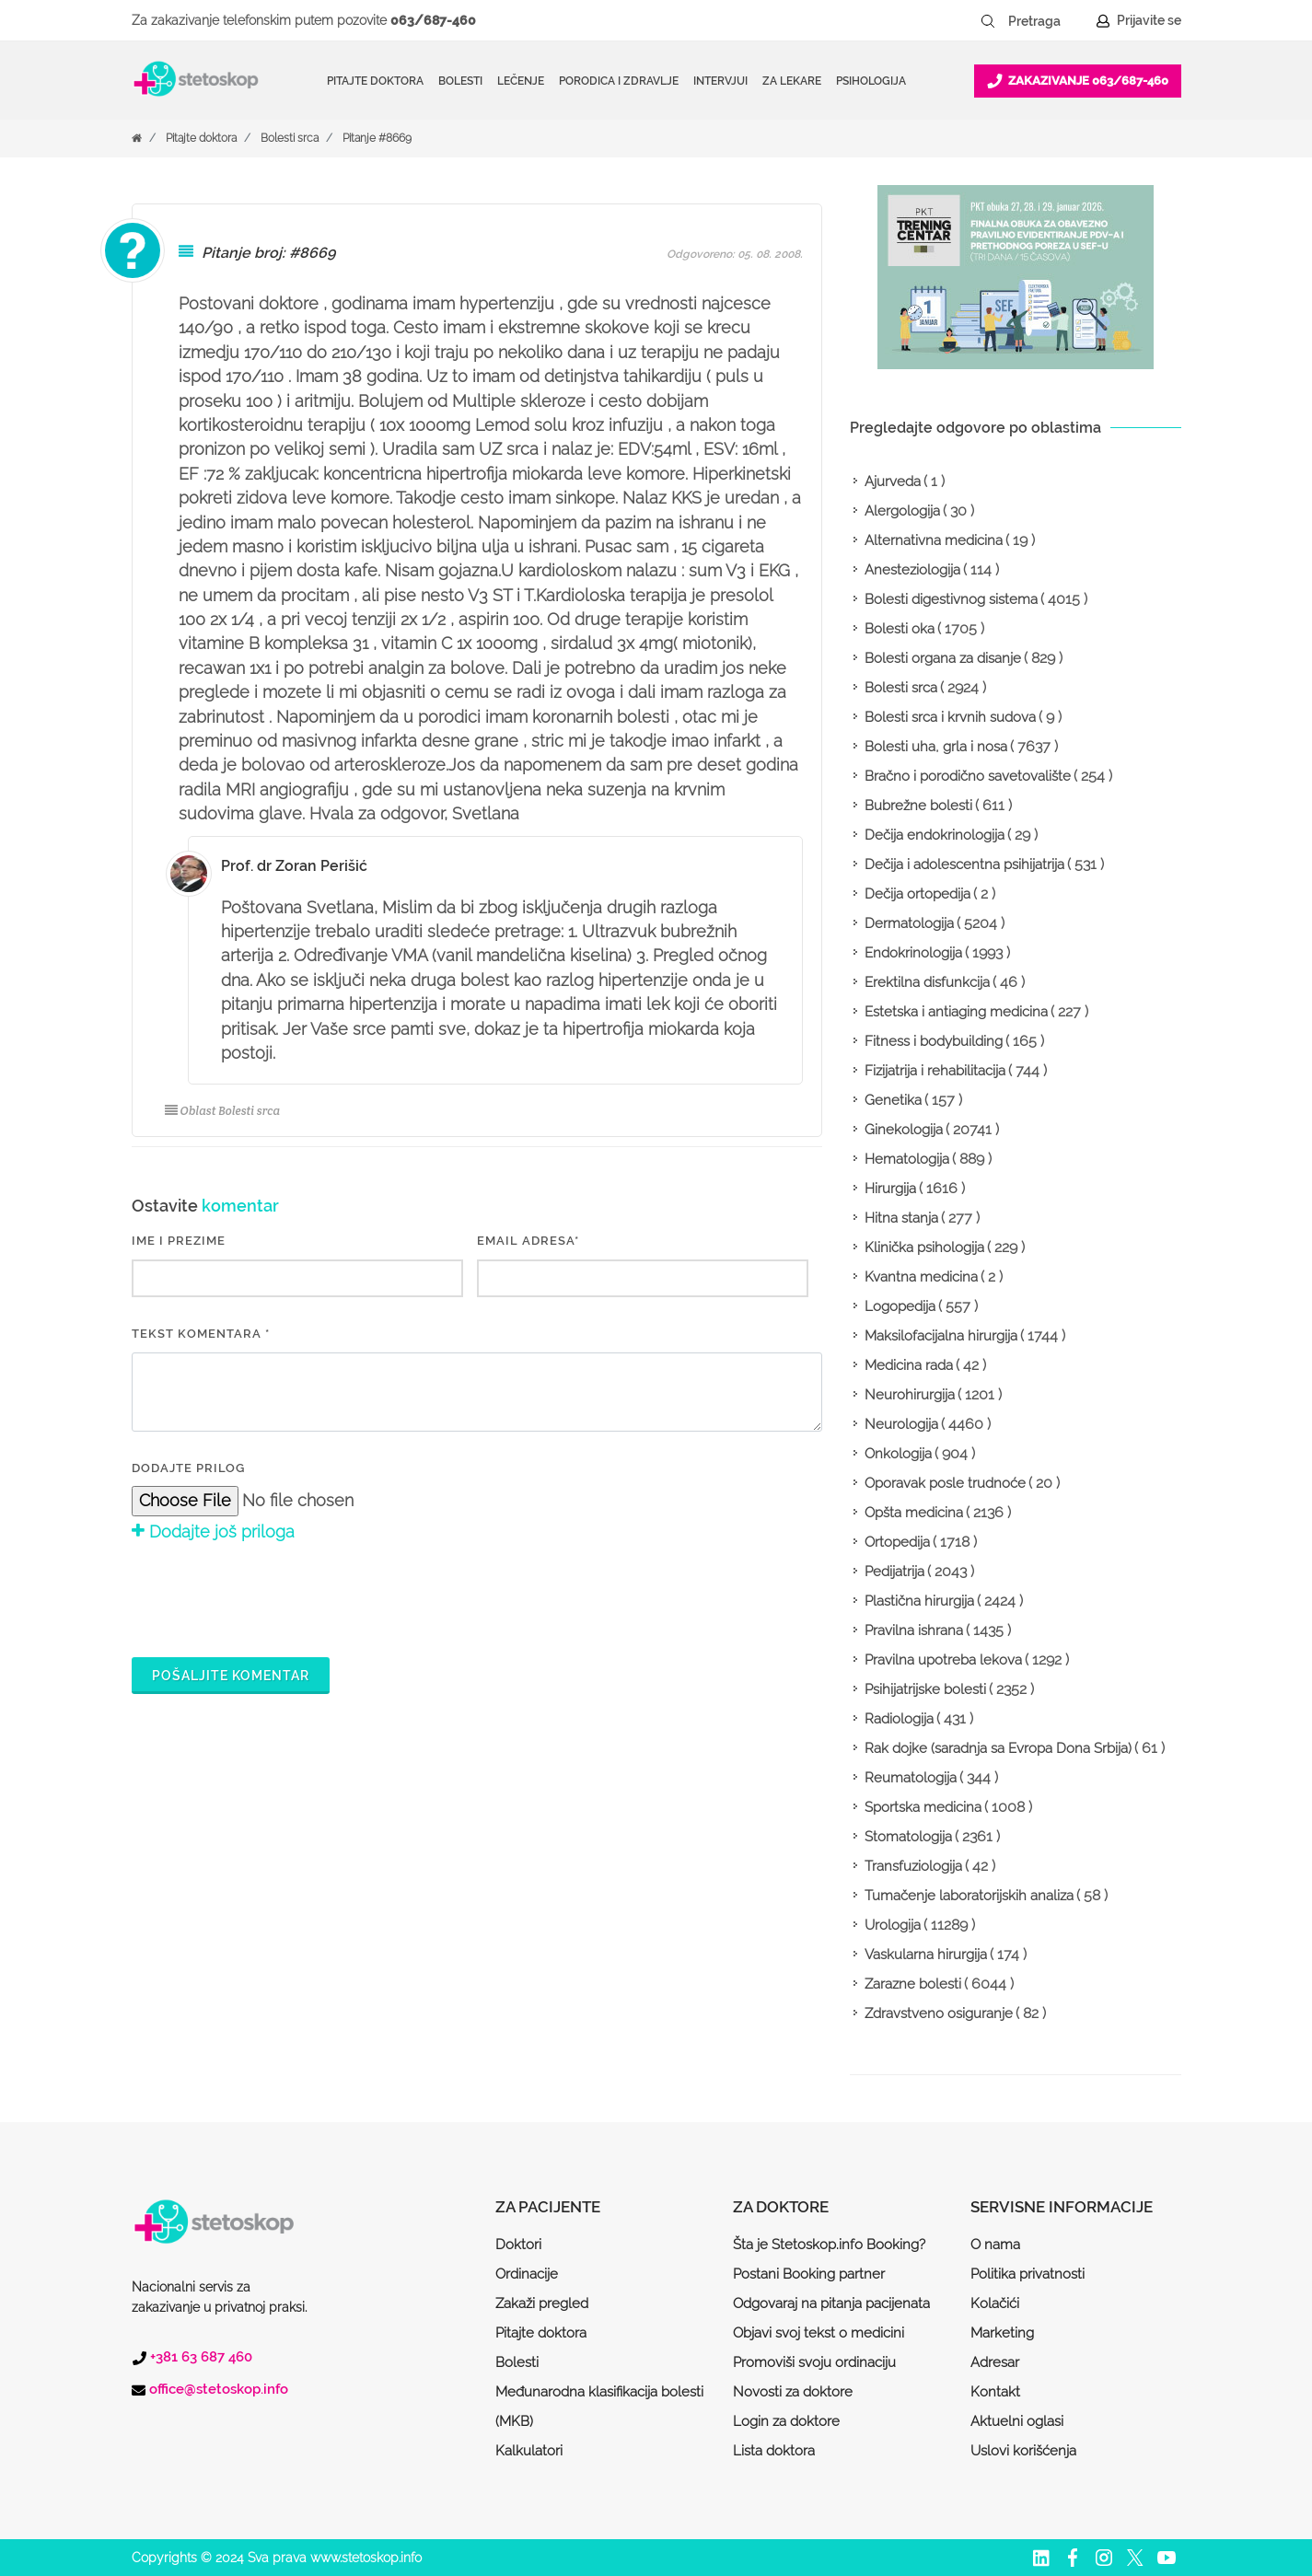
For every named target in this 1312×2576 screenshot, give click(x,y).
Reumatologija (911, 1778)
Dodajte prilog (188, 1468)
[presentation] (272, 1596)
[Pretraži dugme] (988, 21)
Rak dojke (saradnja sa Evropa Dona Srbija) (998, 1748)
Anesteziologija (912, 570)
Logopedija (900, 1306)
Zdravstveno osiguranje (939, 2013)
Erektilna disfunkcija (927, 982)
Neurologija (901, 1424)
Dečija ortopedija (917, 894)
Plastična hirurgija (919, 1601)
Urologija (893, 1925)
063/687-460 (433, 20)
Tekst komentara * (201, 1333)
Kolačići (994, 2303)
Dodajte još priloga (213, 1531)
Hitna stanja (901, 1218)
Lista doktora (774, 2451)
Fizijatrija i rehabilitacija (935, 1070)
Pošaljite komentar (230, 1675)
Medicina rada (909, 1365)
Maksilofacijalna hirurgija (941, 1336)
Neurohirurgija (910, 1395)
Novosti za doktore (793, 2392)
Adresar (994, 2362)
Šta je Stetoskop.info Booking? (829, 2244)
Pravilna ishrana (914, 1630)
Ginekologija (904, 1129)
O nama (995, 2244)
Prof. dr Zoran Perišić (294, 866)
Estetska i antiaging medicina (956, 1012)
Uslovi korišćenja (1023, 2451)
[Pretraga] (1047, 21)
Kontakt (995, 2392)
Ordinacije (526, 2274)
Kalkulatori (529, 2451)
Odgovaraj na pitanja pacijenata (831, 2303)
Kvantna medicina (921, 1277)
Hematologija (907, 1159)
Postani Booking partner (809, 2274)
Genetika (893, 1100)
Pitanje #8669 (377, 138)
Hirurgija (890, 1188)
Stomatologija (908, 1836)
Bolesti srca (290, 138)
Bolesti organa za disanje (943, 658)
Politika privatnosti (1027, 2274)
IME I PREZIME (179, 1240)
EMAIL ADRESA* (528, 1240)
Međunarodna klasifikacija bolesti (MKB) (599, 2407)
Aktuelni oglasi (1016, 2421)
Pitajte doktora (375, 81)
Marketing (1002, 2333)
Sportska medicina (923, 1807)
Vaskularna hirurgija (926, 1954)
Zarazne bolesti (913, 1984)
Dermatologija (909, 923)
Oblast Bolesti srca (223, 1111)
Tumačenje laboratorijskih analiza (969, 1895)
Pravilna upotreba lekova (943, 1660)
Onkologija (898, 1453)
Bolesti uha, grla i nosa (936, 746)
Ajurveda (893, 481)
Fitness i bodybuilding (934, 1041)
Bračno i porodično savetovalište (968, 776)
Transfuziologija (913, 1866)
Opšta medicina (914, 1512)
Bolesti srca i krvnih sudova (950, 717)
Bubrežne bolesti (918, 805)
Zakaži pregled (541, 2303)
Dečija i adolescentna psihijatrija (964, 864)
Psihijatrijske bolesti (925, 1689)
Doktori (518, 2244)
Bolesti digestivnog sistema (951, 599)
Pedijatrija (894, 1571)
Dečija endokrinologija (934, 835)
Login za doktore (786, 2421)
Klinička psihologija (924, 1247)
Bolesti (517, 2362)
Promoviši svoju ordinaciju (814, 2362)
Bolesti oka (900, 629)
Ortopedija (897, 1542)
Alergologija (902, 511)
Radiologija (899, 1719)
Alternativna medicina (934, 540)
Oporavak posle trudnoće (945, 1483)
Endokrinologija (913, 953)
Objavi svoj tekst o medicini (818, 2333)
